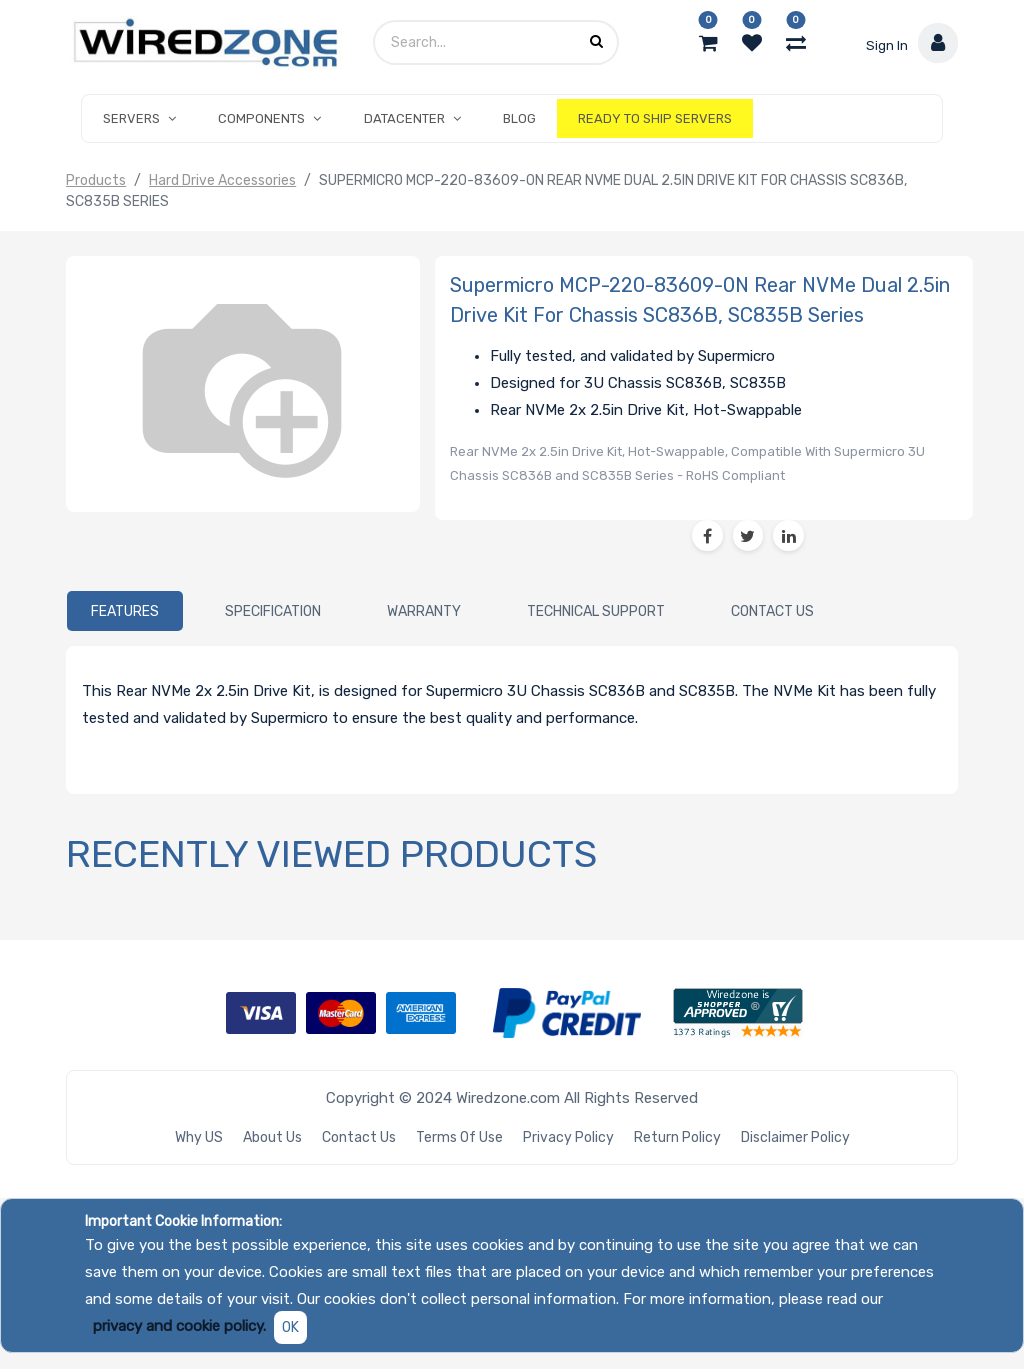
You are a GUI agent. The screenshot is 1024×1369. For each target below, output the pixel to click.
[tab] (125, 612)
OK (290, 1327)
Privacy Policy (568, 1137)
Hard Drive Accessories (222, 180)
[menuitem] (519, 119)
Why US (199, 1137)
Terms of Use (459, 1137)
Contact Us (359, 1137)
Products (96, 180)
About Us (272, 1137)
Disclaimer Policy (795, 1137)
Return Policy (677, 1137)
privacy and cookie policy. (179, 1326)
